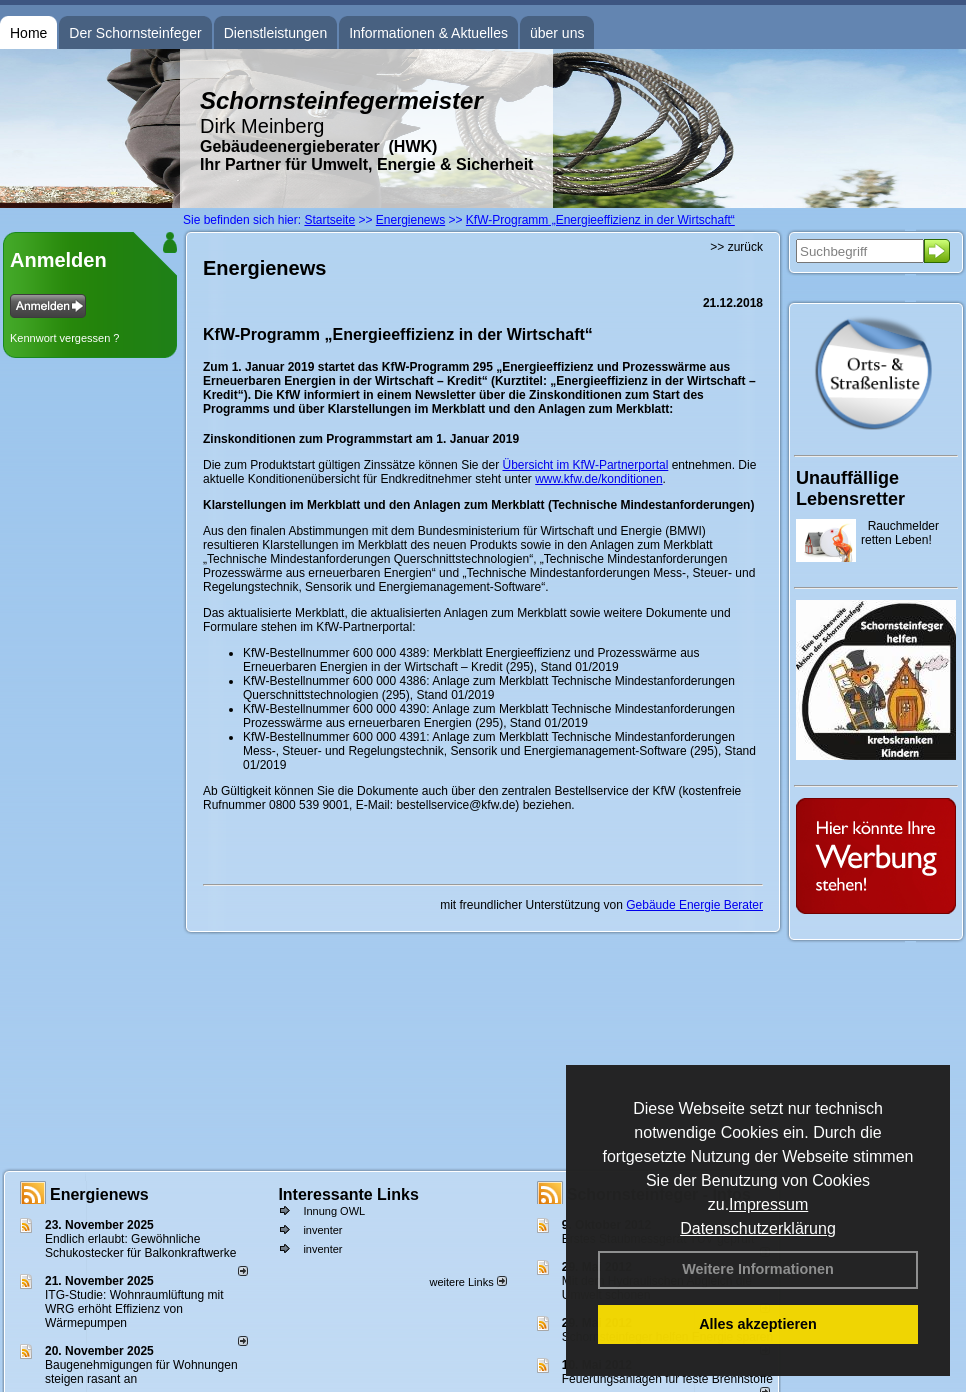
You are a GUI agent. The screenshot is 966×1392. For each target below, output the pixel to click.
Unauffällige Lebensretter (850, 488)
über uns (557, 33)
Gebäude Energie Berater (694, 905)
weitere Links (467, 1282)
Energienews (99, 1194)
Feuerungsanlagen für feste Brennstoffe (667, 1379)
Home (28, 33)
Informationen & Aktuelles (428, 33)
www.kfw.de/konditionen (598, 479)
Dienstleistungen (276, 33)
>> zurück (736, 247)
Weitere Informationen (758, 1269)
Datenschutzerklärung (758, 1228)
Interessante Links (348, 1194)
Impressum (768, 1204)
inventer (322, 1230)
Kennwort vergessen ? (64, 338)
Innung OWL (334, 1211)
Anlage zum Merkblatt (490, 681)
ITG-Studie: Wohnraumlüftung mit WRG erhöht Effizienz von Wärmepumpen (134, 1309)
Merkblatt (457, 653)
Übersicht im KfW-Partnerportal (585, 465)
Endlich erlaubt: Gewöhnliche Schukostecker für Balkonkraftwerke (140, 1246)
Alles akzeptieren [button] (758, 1324)
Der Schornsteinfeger (135, 33)
